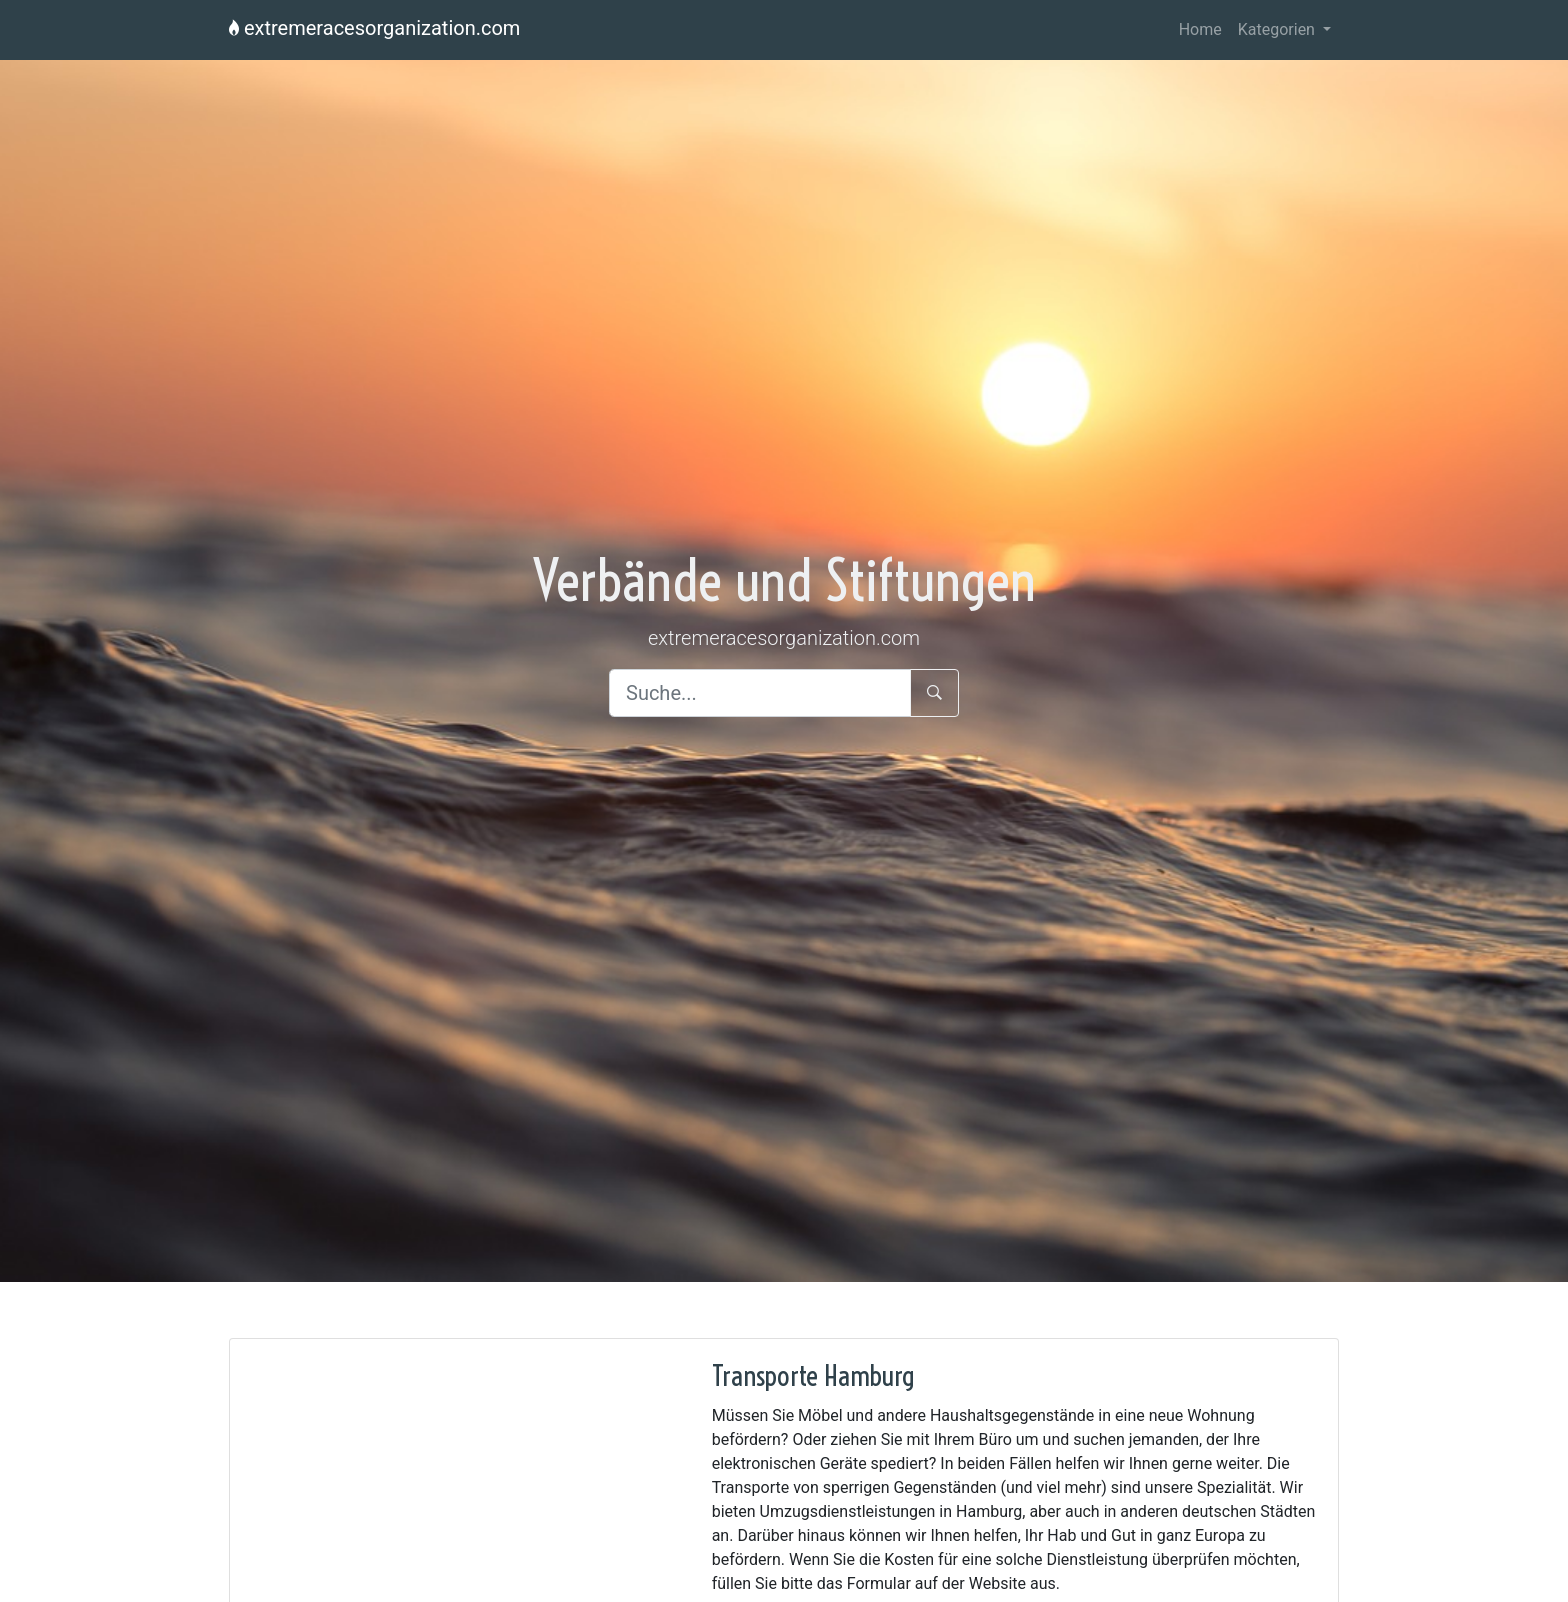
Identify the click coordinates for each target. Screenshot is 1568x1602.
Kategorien (1278, 29)
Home (1200, 29)
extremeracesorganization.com (374, 28)
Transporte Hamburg (813, 1375)
